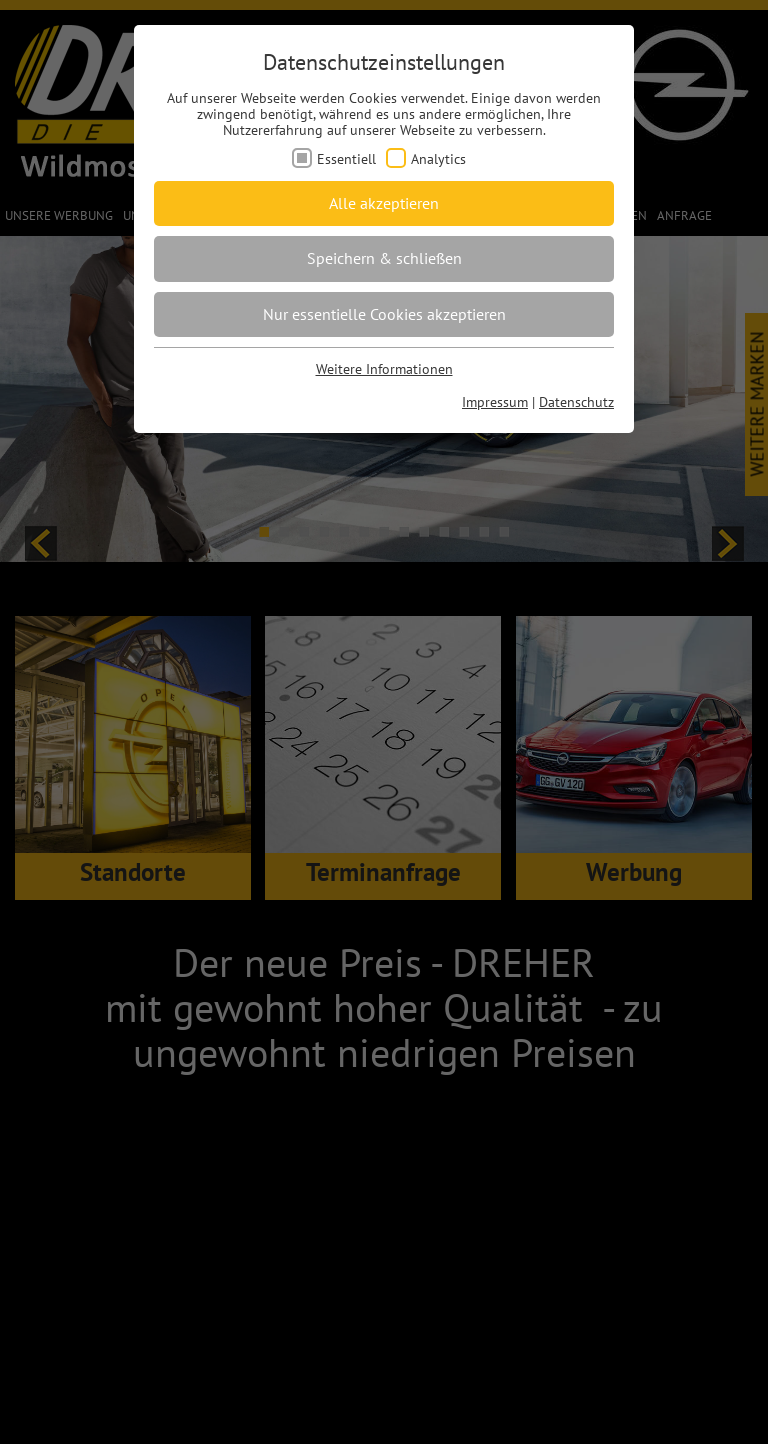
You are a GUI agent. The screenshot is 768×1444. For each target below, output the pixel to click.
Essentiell (346, 159)
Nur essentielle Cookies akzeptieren (384, 314)
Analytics (438, 159)
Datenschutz (576, 402)
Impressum (495, 402)
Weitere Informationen (384, 369)
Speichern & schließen (384, 258)
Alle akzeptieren (384, 203)
